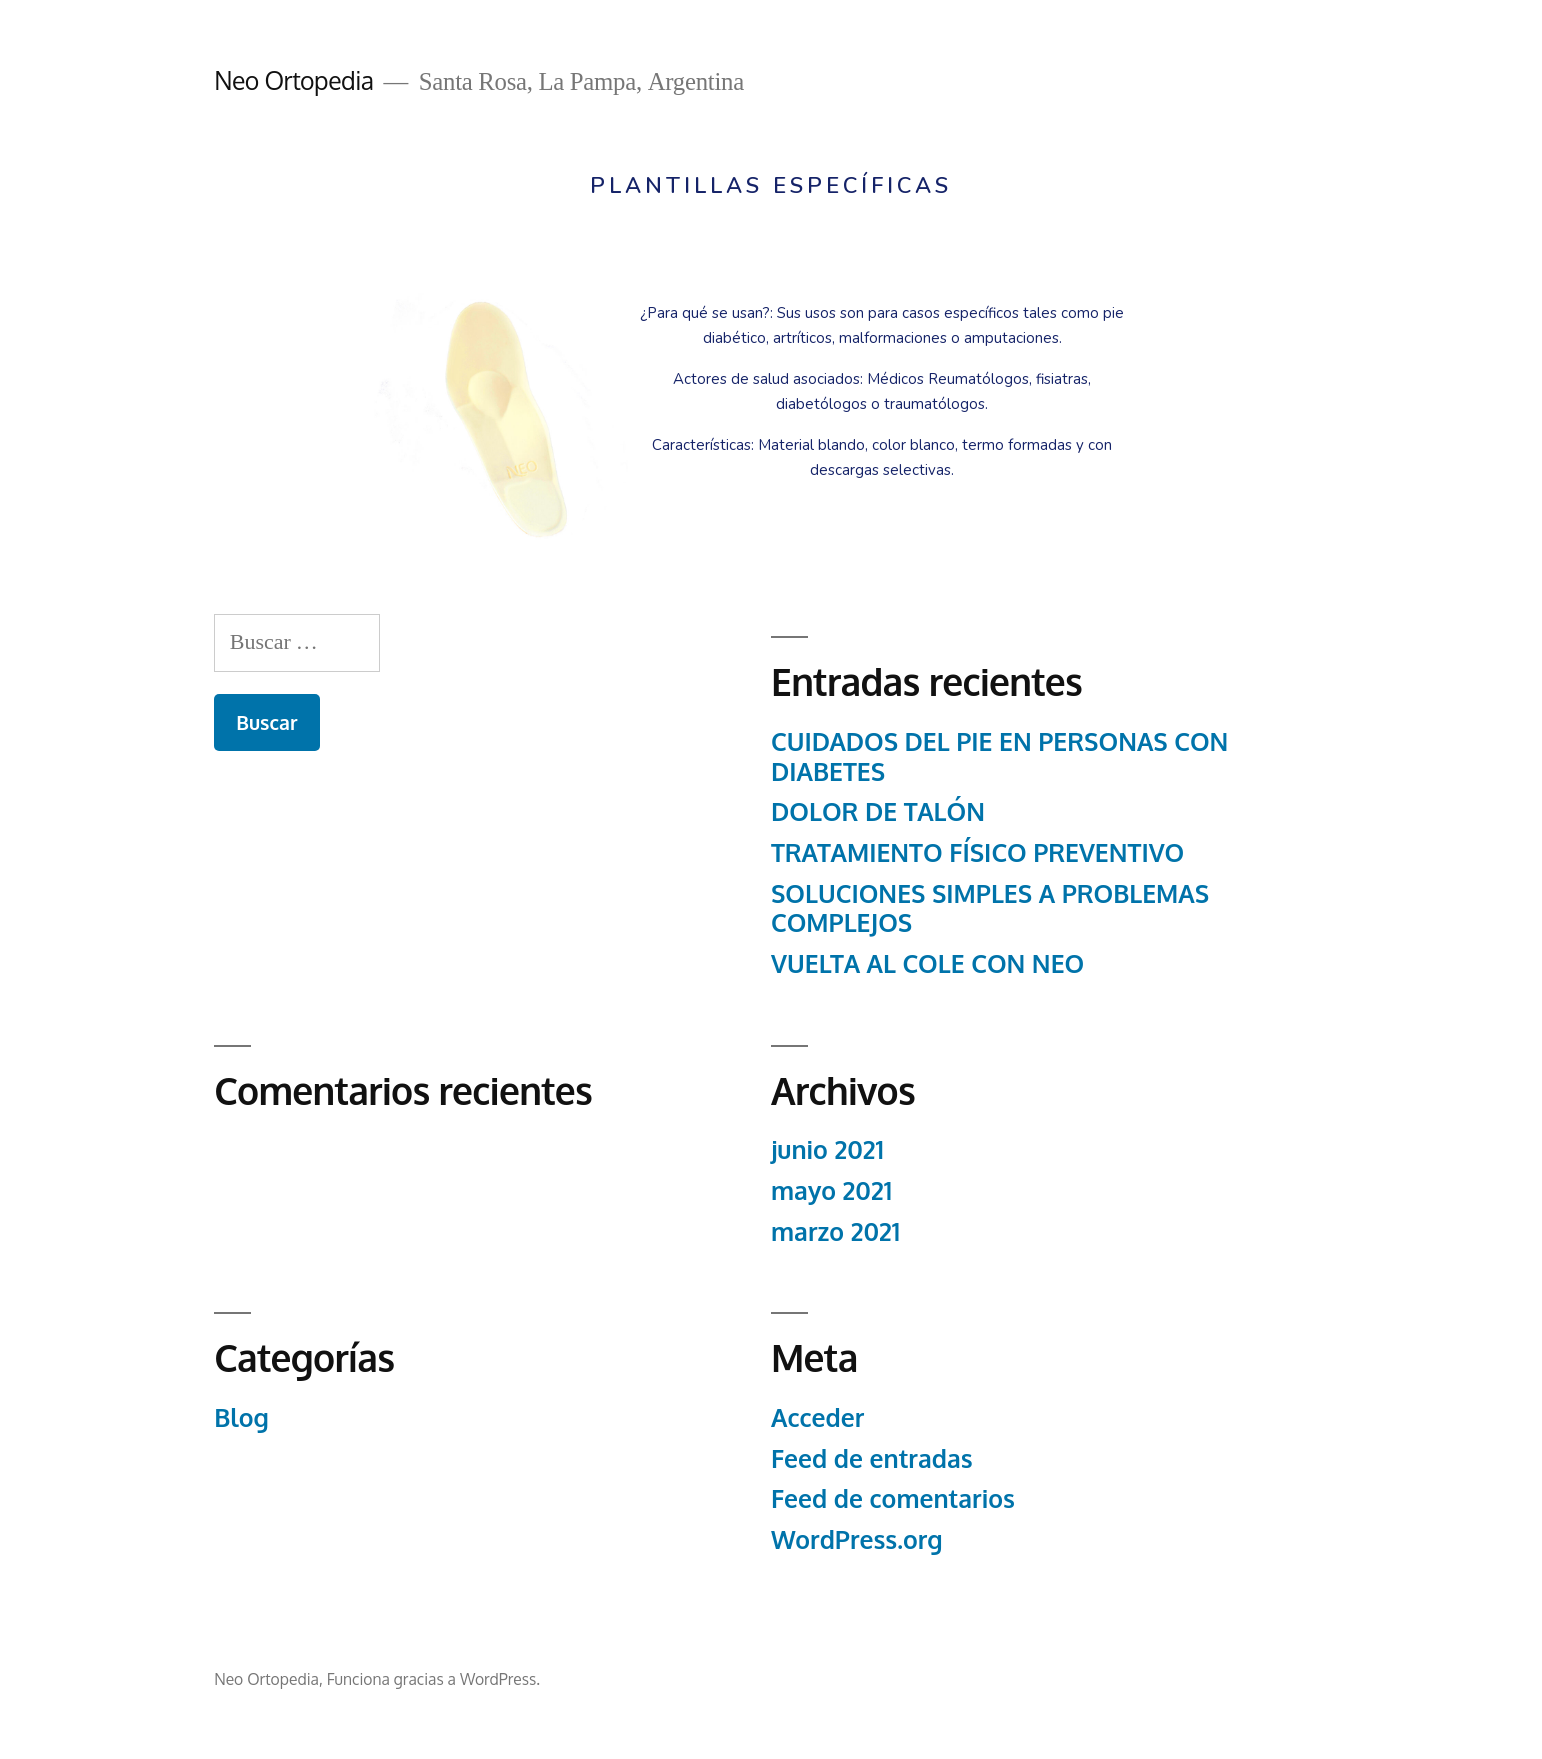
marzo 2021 (835, 1231)
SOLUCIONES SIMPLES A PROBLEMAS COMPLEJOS (990, 908)
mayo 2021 (831, 1190)
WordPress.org (857, 1539)
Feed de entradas (872, 1458)
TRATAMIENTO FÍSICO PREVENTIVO (977, 852)
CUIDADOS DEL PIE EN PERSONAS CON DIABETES (999, 756)
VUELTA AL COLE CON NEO (927, 963)
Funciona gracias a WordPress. (433, 1679)
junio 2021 (827, 1149)
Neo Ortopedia (293, 80)
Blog (241, 1417)
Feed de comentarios (893, 1498)
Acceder (817, 1417)
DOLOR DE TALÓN (878, 811)
